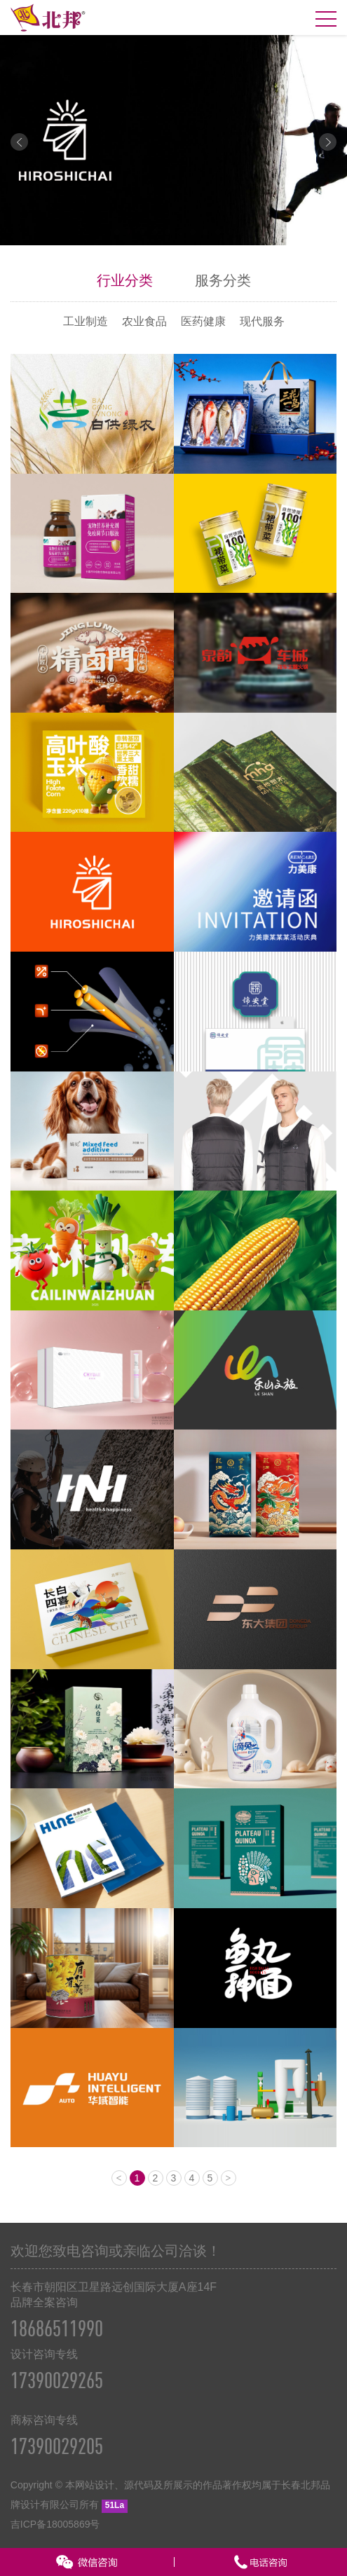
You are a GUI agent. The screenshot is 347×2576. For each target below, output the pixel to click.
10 (230, 232)
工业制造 (85, 321)
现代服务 (262, 321)
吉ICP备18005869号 (55, 2524)
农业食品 (144, 321)
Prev (19, 142)
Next (327, 142)
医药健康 (203, 321)
